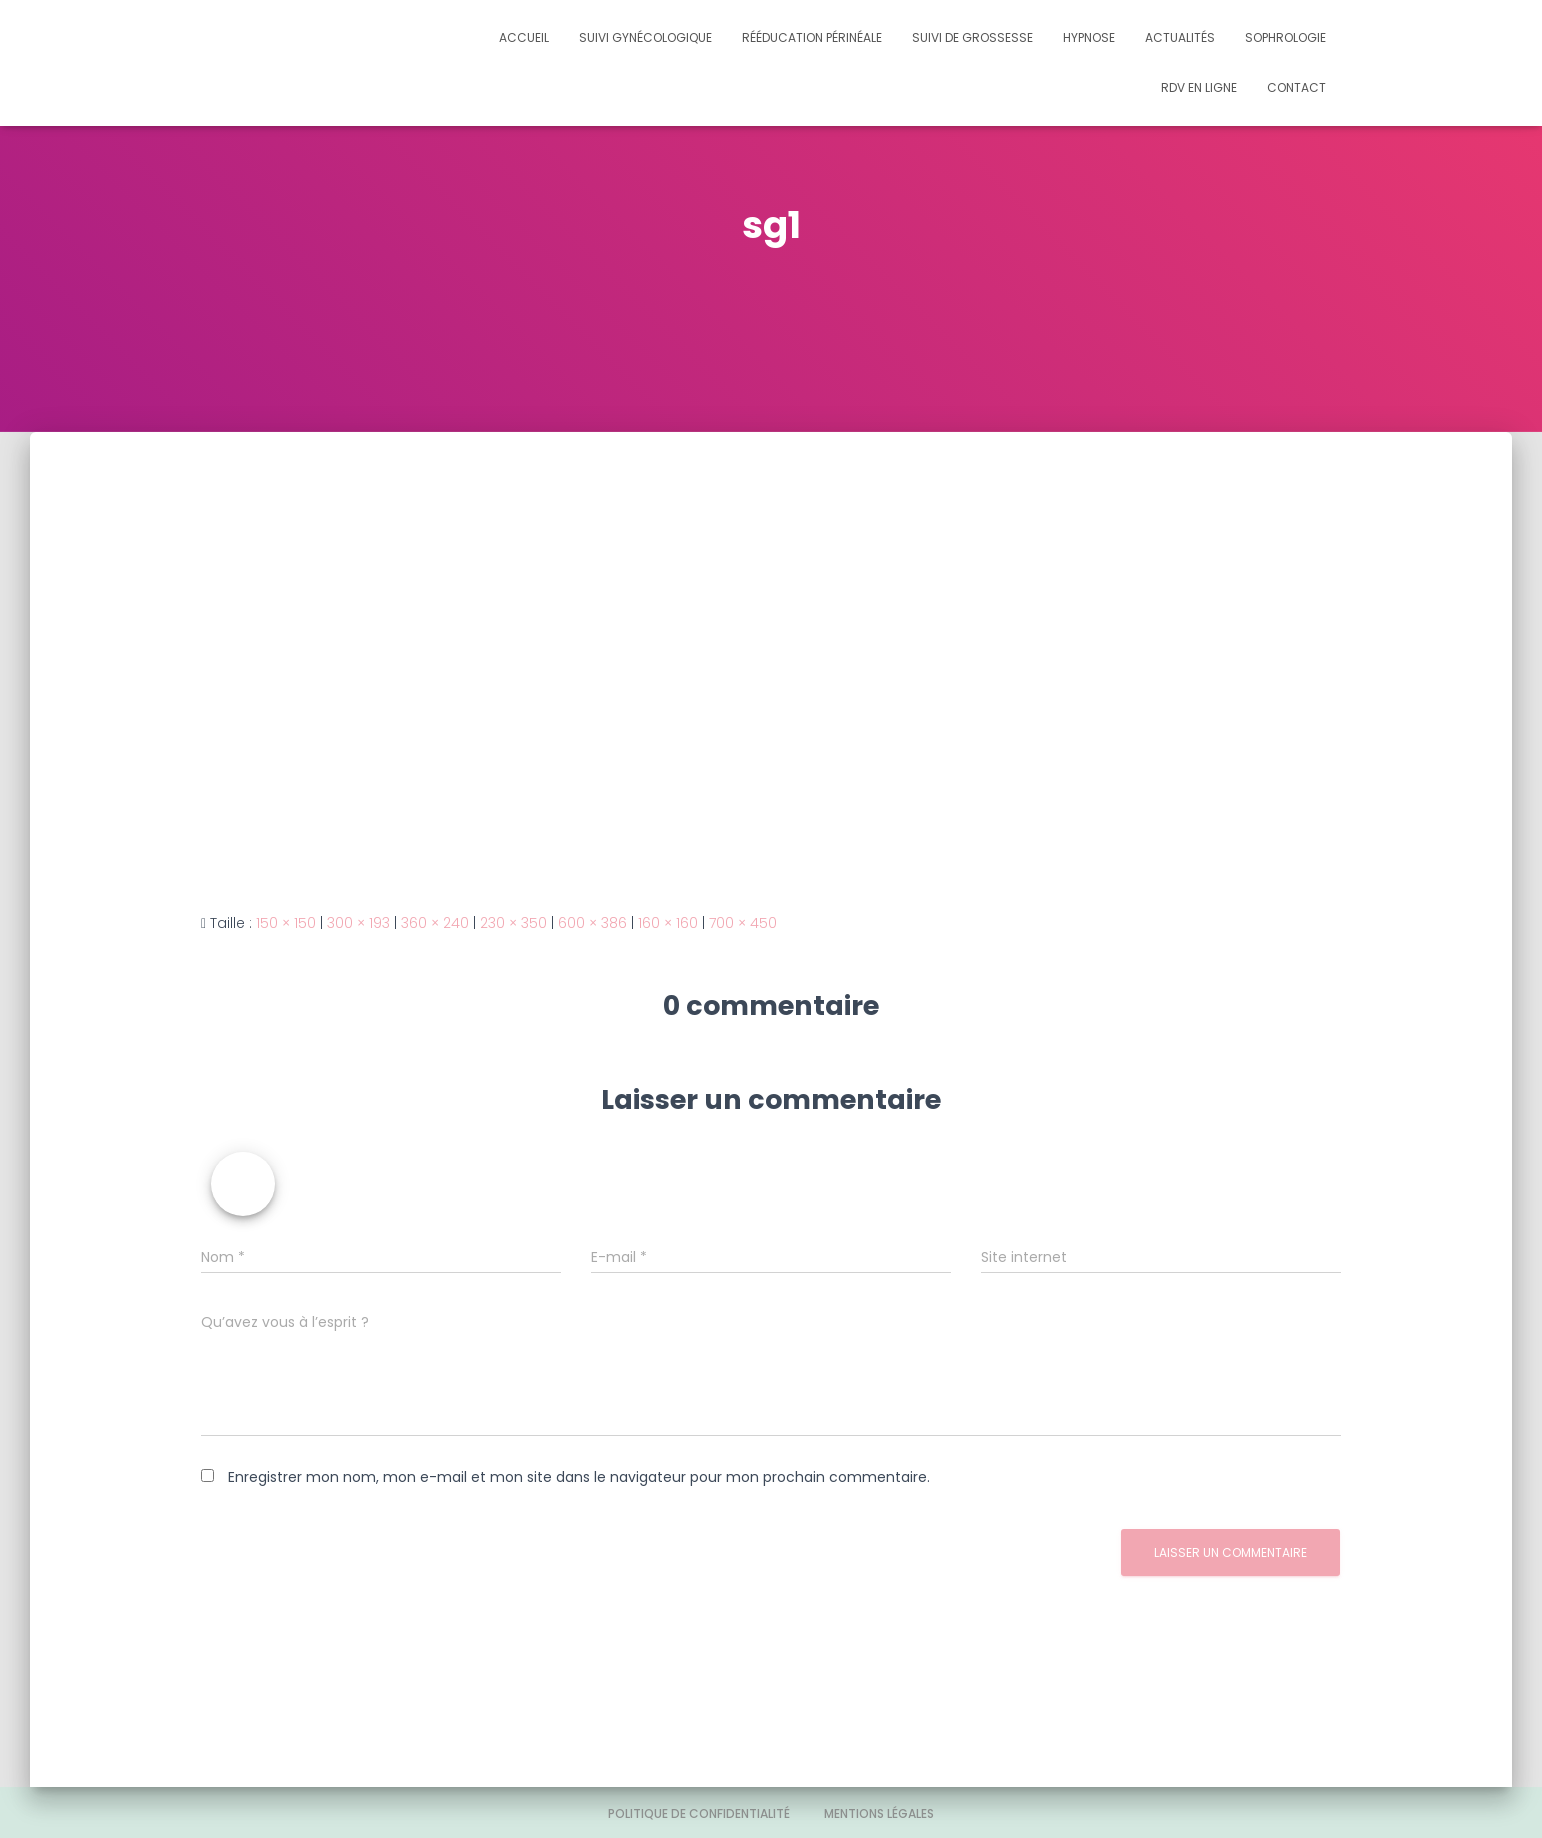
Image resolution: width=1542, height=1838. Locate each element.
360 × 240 (435, 923)
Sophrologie (1285, 37)
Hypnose (1089, 37)
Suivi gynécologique (645, 37)
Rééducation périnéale (812, 37)
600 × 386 (592, 923)
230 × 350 (513, 923)
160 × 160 (668, 923)
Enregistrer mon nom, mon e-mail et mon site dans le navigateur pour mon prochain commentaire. (579, 1477)
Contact (1296, 87)
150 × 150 (286, 923)
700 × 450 (743, 923)
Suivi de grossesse (972, 37)
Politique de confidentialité (699, 1813)
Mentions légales (879, 1813)
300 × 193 (358, 923)
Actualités (1180, 37)
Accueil (524, 37)
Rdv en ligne (1199, 87)
